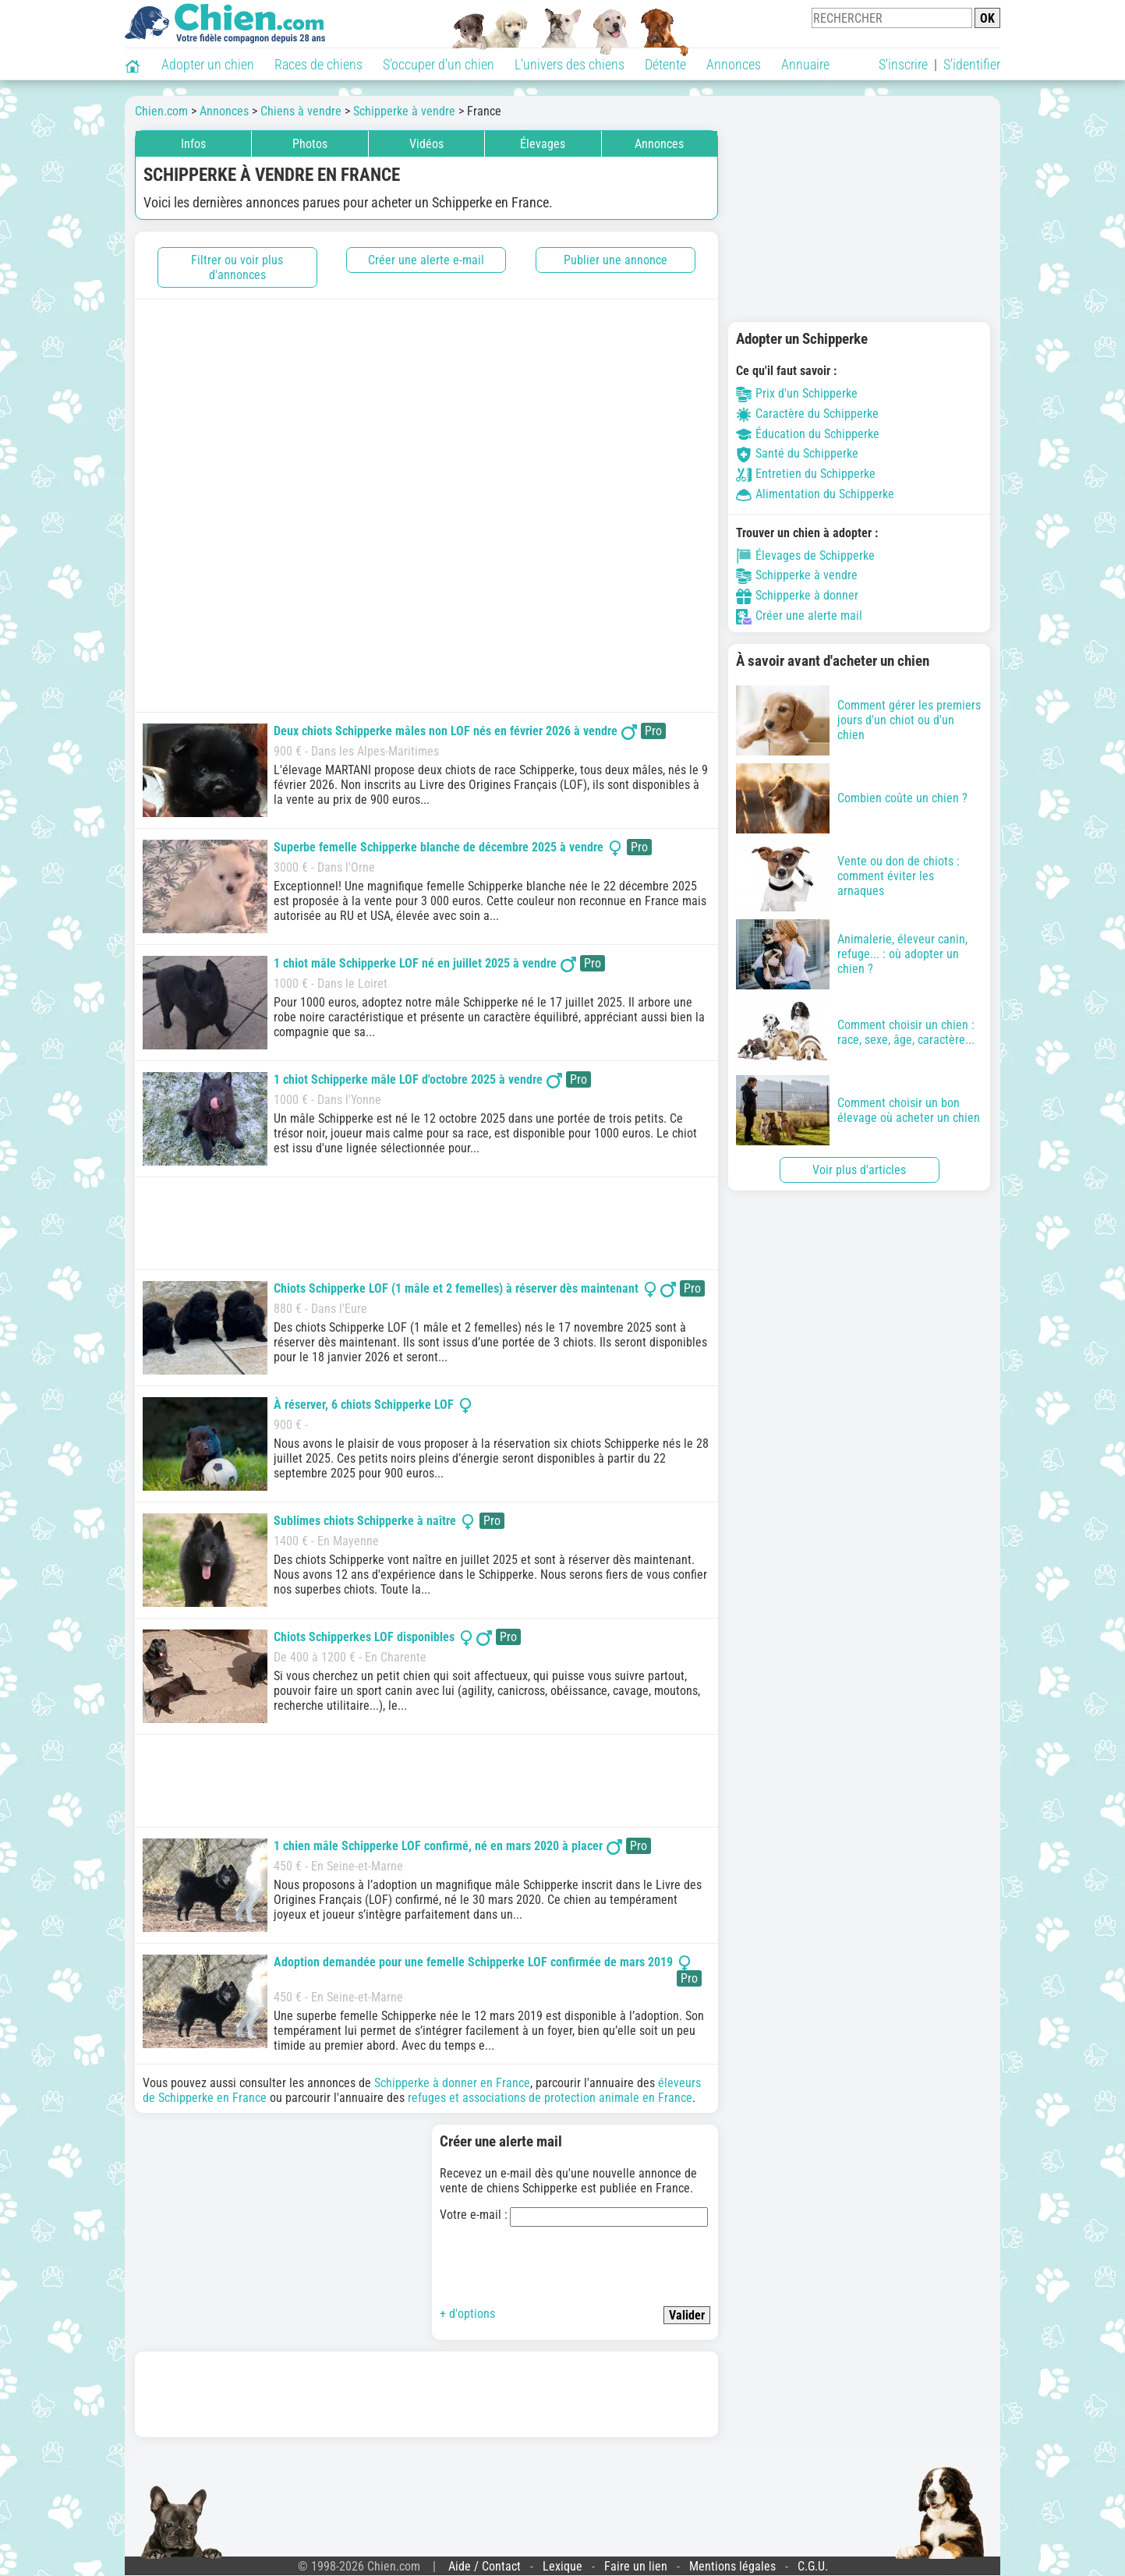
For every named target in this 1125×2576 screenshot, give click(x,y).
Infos (193, 143)
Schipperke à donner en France (452, 2082)
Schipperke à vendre (797, 575)
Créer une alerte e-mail (426, 260)
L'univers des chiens (569, 64)
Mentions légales (732, 2566)
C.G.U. (813, 2566)
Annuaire (805, 64)
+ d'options (467, 2313)
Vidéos (426, 143)
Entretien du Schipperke (806, 473)
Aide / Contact (484, 2566)
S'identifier (971, 64)
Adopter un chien (207, 64)
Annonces (733, 64)
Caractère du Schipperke (807, 413)
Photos (309, 143)
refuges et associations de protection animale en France (550, 2097)
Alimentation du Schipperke (815, 494)
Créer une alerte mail (799, 615)
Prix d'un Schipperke (797, 393)
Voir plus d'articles (859, 1169)
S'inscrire (903, 64)
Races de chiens (318, 64)
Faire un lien (635, 2566)
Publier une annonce (615, 260)
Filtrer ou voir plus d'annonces (237, 267)
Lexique (562, 2566)
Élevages (542, 143)
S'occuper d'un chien (438, 64)
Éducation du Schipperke (807, 433)
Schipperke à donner (797, 595)
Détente (665, 64)
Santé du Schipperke (797, 453)
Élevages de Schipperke (805, 555)
